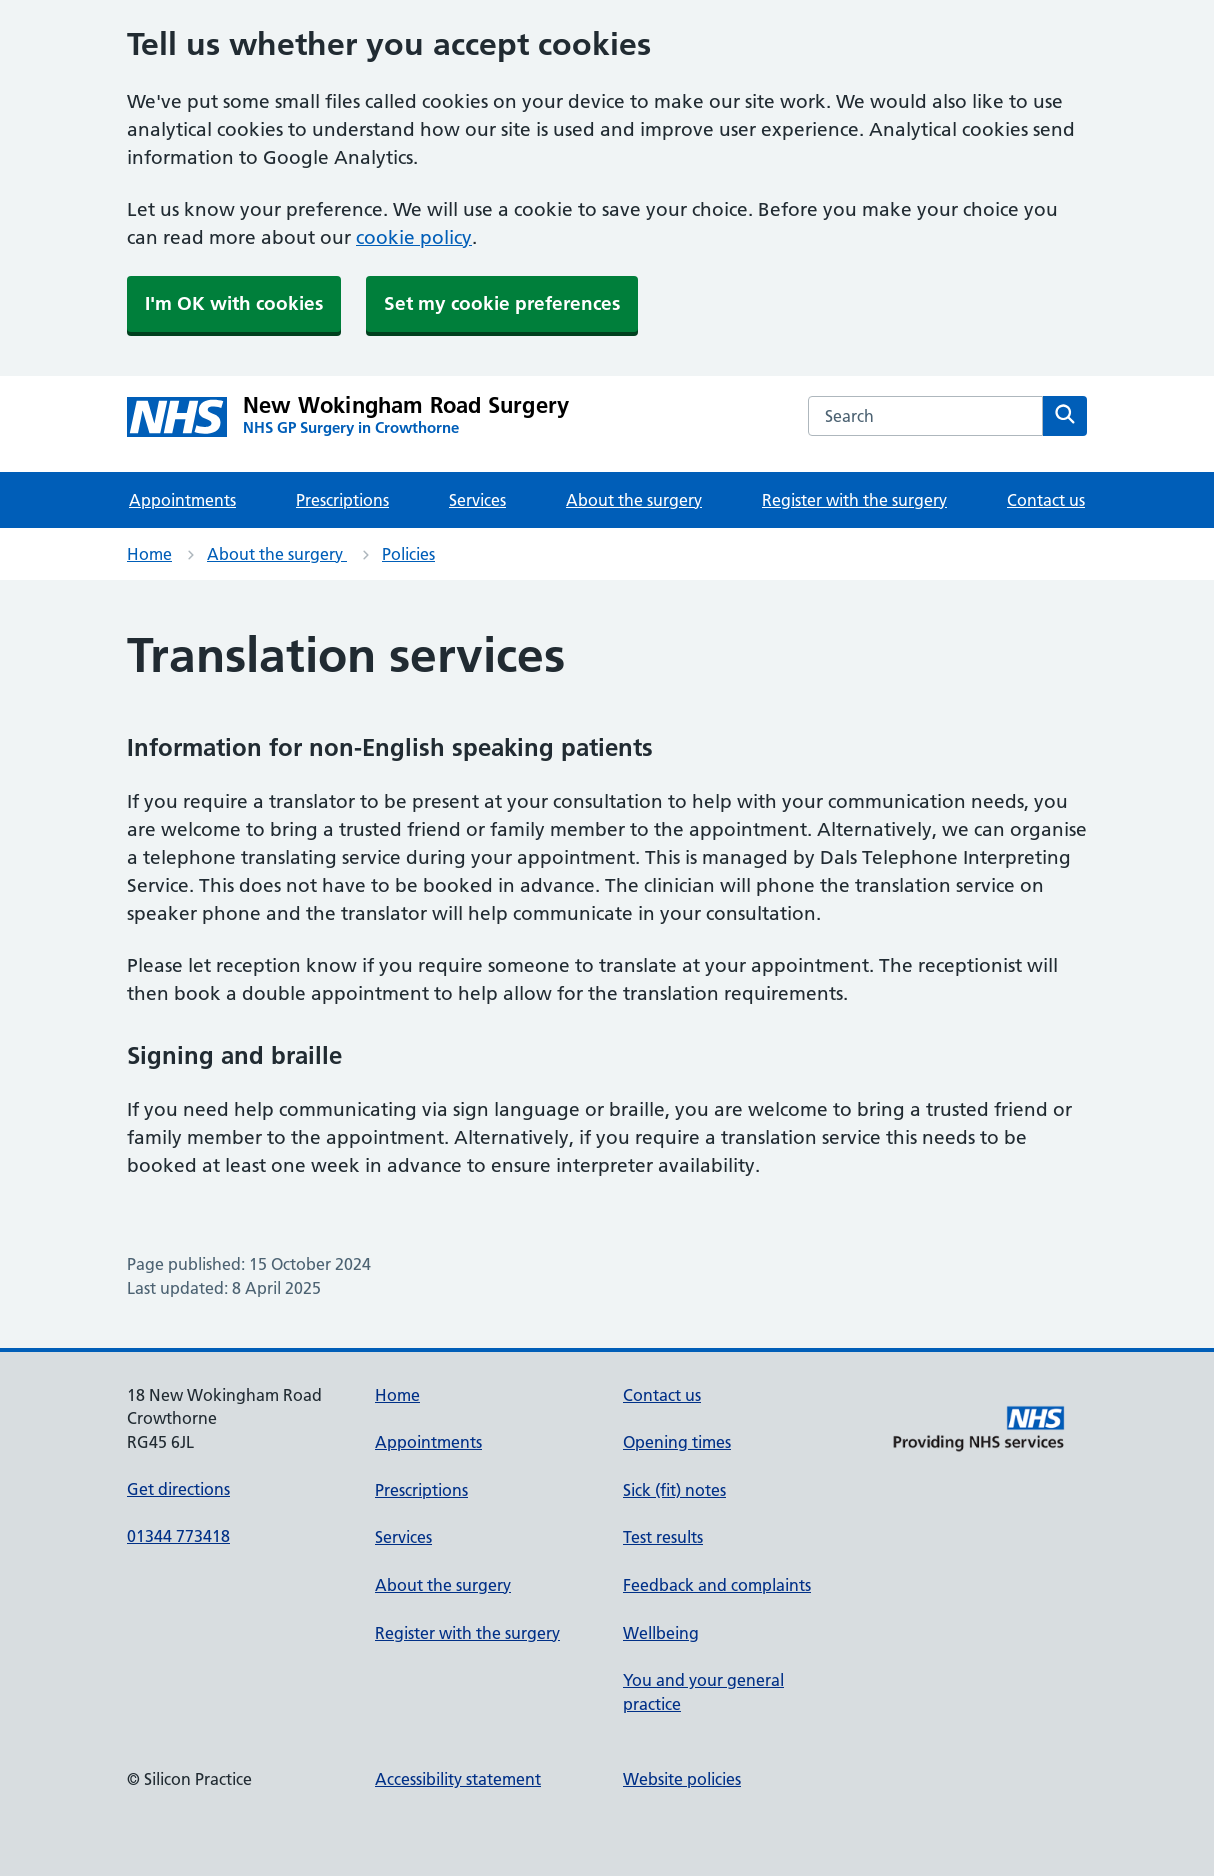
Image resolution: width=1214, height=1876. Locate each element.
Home (149, 554)
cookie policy (414, 237)
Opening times (677, 1442)
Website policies (682, 1779)
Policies (408, 554)
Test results (663, 1537)
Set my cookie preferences (502, 303)
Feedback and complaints (717, 1585)
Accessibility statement (458, 1779)
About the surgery (634, 500)
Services (477, 500)
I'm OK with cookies (234, 303)
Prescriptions (342, 500)
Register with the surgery (854, 500)
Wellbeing (661, 1633)
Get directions (178, 1489)
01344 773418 (178, 1536)
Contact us (1046, 500)
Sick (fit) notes (674, 1490)
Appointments (182, 500)
